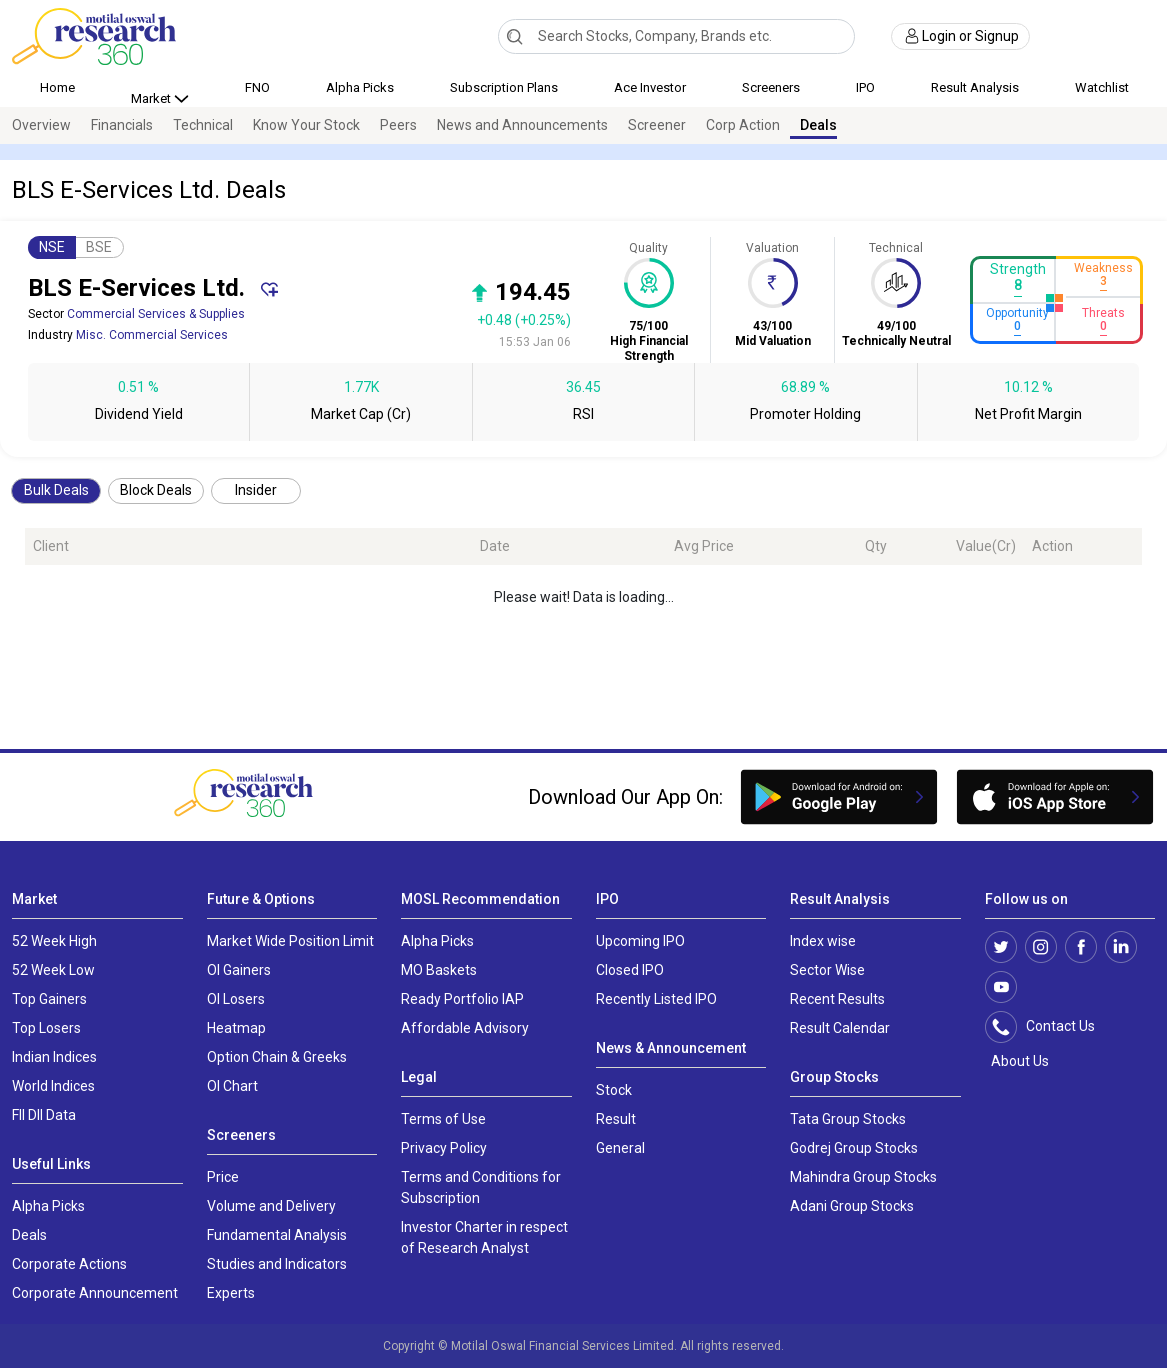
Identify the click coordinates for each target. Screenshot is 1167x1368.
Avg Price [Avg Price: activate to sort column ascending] (704, 546)
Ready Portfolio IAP (462, 999)
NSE (52, 247)
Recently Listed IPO (656, 999)
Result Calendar (840, 1028)
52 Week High (54, 941)
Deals (818, 125)
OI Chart (232, 1086)
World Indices (53, 1086)
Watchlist (1102, 87)
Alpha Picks (360, 87)
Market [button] (152, 98)
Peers (398, 125)
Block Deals (156, 490)
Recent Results (837, 999)
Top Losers (46, 1028)
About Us (1017, 1061)
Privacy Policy (444, 1148)
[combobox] (676, 36)
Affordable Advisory (465, 1028)
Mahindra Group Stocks (863, 1177)
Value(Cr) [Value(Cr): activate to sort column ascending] (986, 546)
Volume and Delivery (271, 1206)
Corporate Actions (69, 1264)
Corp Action (743, 125)
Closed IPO (630, 970)
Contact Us (1050, 1027)
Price (223, 1177)
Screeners (771, 87)
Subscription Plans (504, 87)
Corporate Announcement (95, 1293)
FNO (257, 87)
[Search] (514, 36)
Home (57, 87)
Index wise (823, 941)
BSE (99, 247)
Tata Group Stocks (848, 1119)
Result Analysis (975, 87)
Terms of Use (443, 1119)
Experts (231, 1293)
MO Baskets (439, 970)
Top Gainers (49, 999)
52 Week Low (53, 970)
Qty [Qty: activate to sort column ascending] (876, 546)
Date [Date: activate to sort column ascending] (495, 546)
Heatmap (236, 1028)
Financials (122, 125)
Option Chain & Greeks (277, 1057)
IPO (865, 87)
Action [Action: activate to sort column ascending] (1052, 546)
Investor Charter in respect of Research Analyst (484, 1237)
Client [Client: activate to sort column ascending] (51, 546)
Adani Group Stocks (852, 1206)
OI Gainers (239, 970)
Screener (657, 125)
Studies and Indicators (277, 1264)
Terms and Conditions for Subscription (481, 1187)
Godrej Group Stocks (854, 1148)
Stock (614, 1090)
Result (616, 1119)
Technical (203, 125)
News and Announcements (522, 125)
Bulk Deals (56, 490)
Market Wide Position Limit (290, 941)
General (620, 1148)
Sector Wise (827, 970)
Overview (41, 125)
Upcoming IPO (640, 941)
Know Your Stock (306, 125)
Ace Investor (650, 87)
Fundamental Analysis (277, 1235)
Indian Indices (54, 1057)
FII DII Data (44, 1115)
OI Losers (236, 999)
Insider (256, 490)
